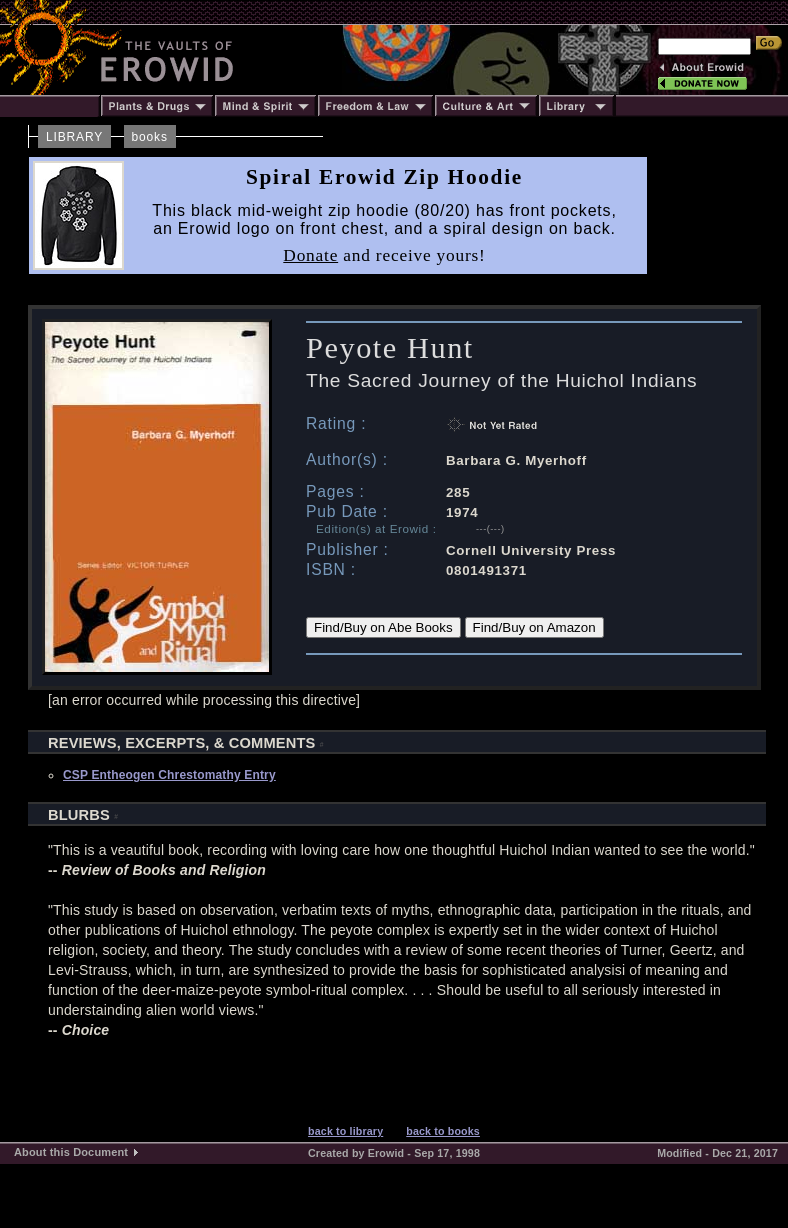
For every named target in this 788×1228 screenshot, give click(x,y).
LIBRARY (74, 137)
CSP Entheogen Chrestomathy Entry (169, 775)
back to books (443, 1131)
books (150, 137)
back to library (345, 1131)
